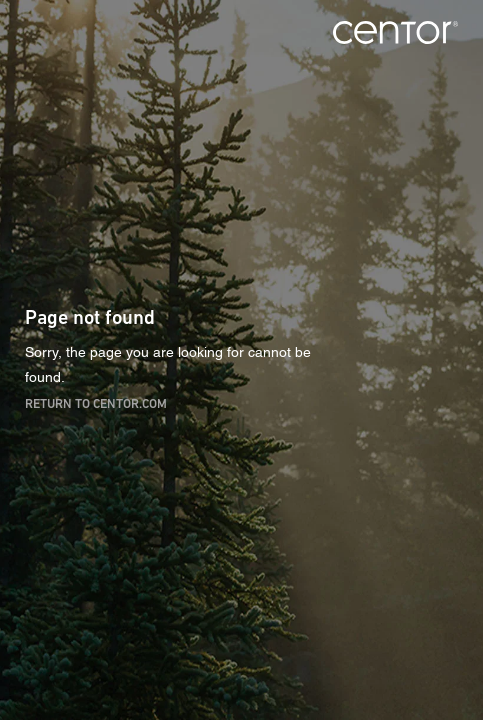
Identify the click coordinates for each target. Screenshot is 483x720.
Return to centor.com (96, 402)
